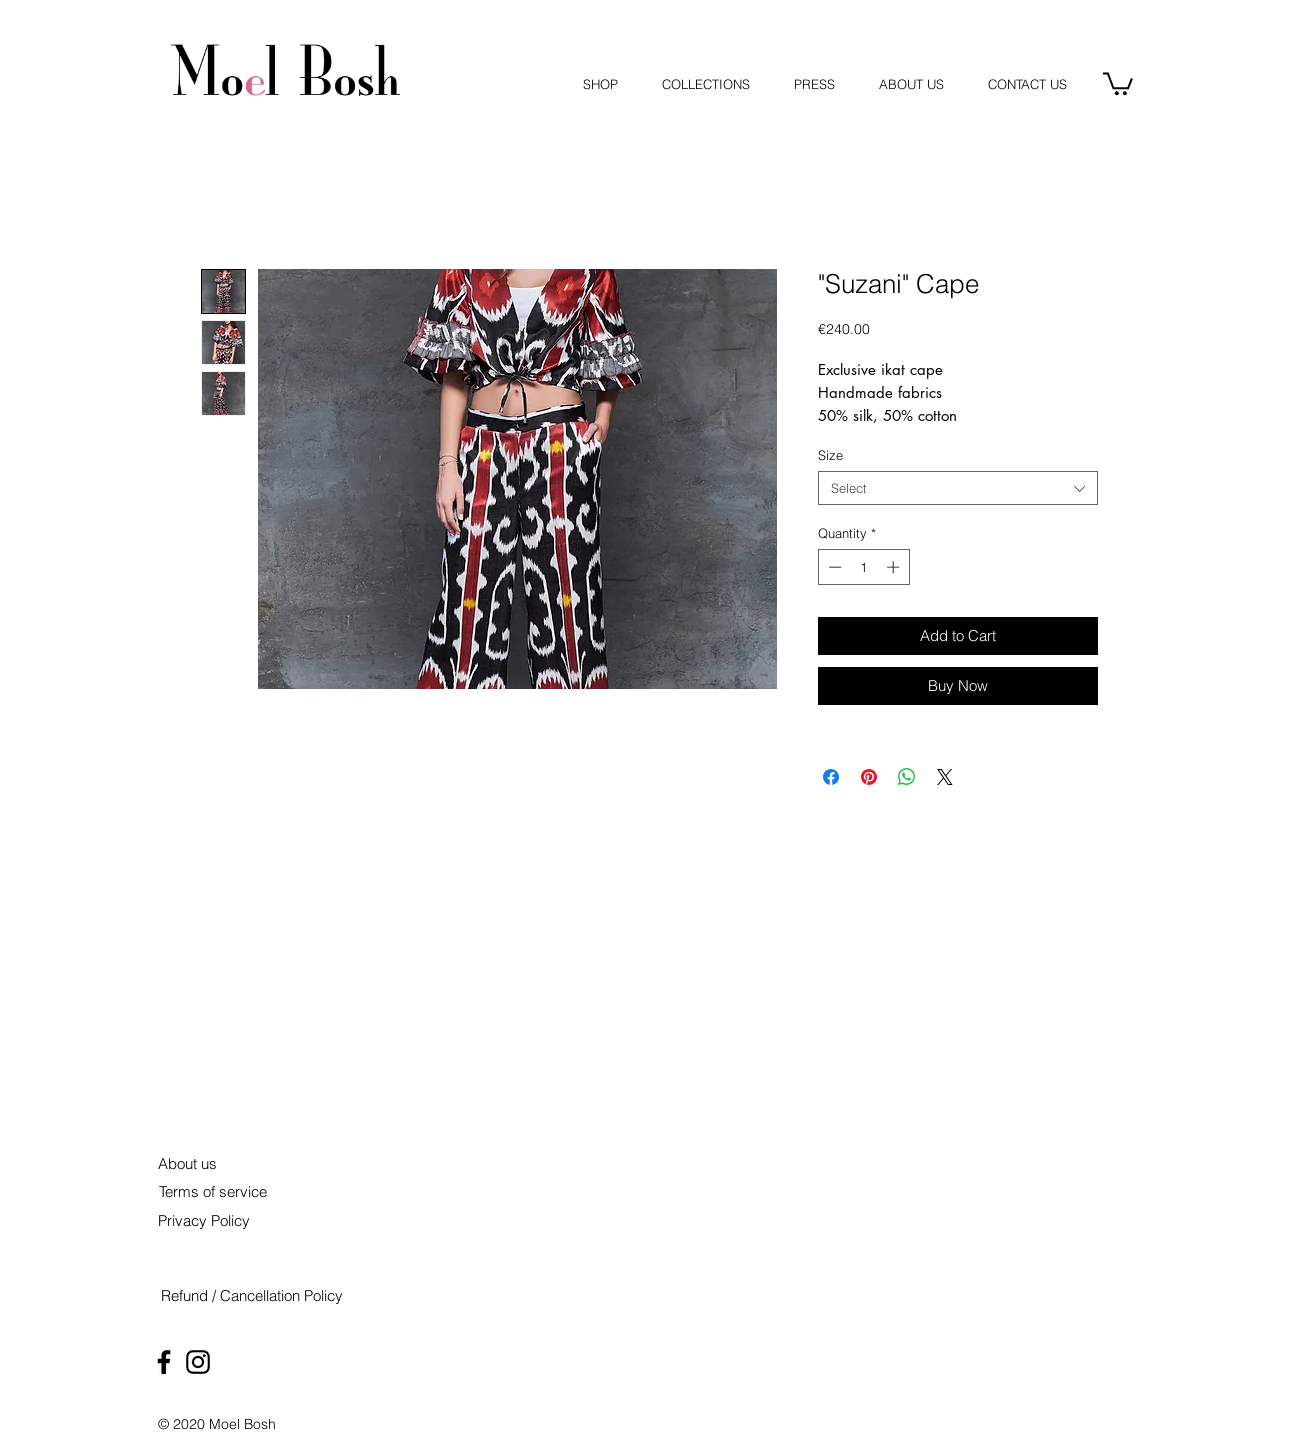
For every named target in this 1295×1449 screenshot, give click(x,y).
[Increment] (895, 567)
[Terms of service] (213, 1191)
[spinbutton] (863, 567)
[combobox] (958, 488)
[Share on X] (945, 777)
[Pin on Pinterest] (869, 777)
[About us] (188, 1163)
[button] (1118, 82)
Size (830, 455)
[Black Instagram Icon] (198, 1362)
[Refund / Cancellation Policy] (252, 1295)
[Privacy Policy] (204, 1220)
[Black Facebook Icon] (164, 1362)
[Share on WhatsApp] (907, 777)
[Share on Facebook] (831, 777)
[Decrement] (833, 567)
